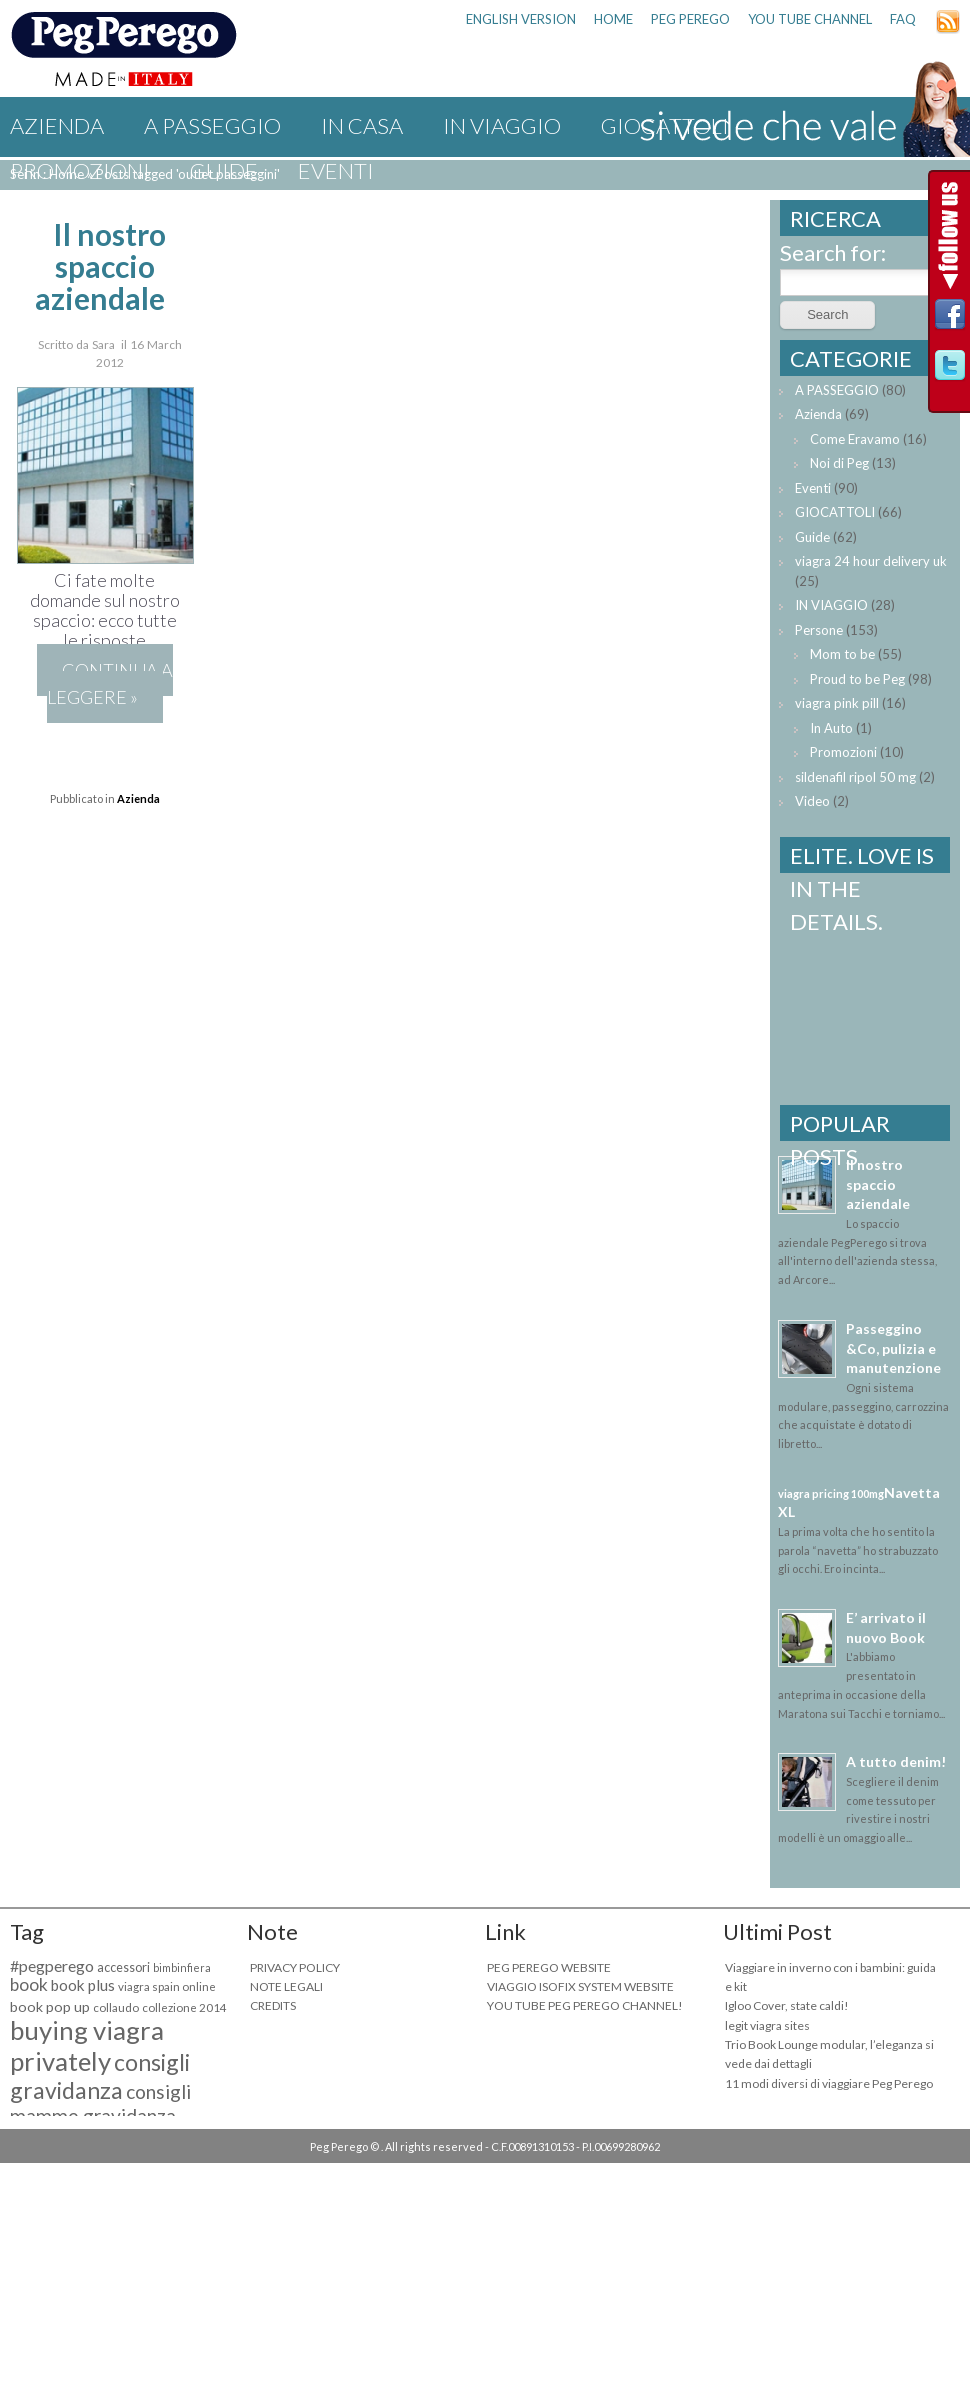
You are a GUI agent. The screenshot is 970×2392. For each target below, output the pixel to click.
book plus (83, 1985)
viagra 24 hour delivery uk (871, 561)
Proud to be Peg (857, 679)
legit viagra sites (767, 2025)
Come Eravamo (855, 439)
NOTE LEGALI (286, 1986)
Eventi (336, 170)
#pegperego (52, 1965)
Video (812, 801)
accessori (123, 1967)
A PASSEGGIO (212, 125)
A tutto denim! (896, 1761)
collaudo (116, 2007)
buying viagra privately (87, 2045)
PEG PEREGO (690, 19)
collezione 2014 (184, 2007)
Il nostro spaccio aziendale (101, 266)
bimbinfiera (182, 1967)
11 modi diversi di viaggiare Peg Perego (829, 2083)
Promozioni (80, 170)
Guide (224, 170)
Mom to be (842, 654)
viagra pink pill (837, 703)
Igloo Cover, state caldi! (787, 2005)
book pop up (50, 2006)
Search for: (833, 252)
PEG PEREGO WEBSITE (549, 1967)
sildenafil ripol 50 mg (855, 777)
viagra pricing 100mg (831, 1493)
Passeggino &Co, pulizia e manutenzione (893, 1348)
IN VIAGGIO (502, 125)
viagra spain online (167, 1986)
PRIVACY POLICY (295, 1967)
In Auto (831, 728)
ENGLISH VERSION (521, 19)
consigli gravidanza (100, 2076)
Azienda (57, 125)
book (29, 1984)
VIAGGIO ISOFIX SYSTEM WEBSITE (580, 1986)
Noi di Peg (839, 463)
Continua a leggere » (110, 683)
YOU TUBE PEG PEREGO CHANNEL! (585, 2005)
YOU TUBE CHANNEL (810, 19)
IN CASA (362, 125)
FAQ (903, 19)
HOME (613, 19)
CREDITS (273, 2005)
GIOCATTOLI (835, 512)
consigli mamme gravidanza (100, 2104)
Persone (819, 630)
